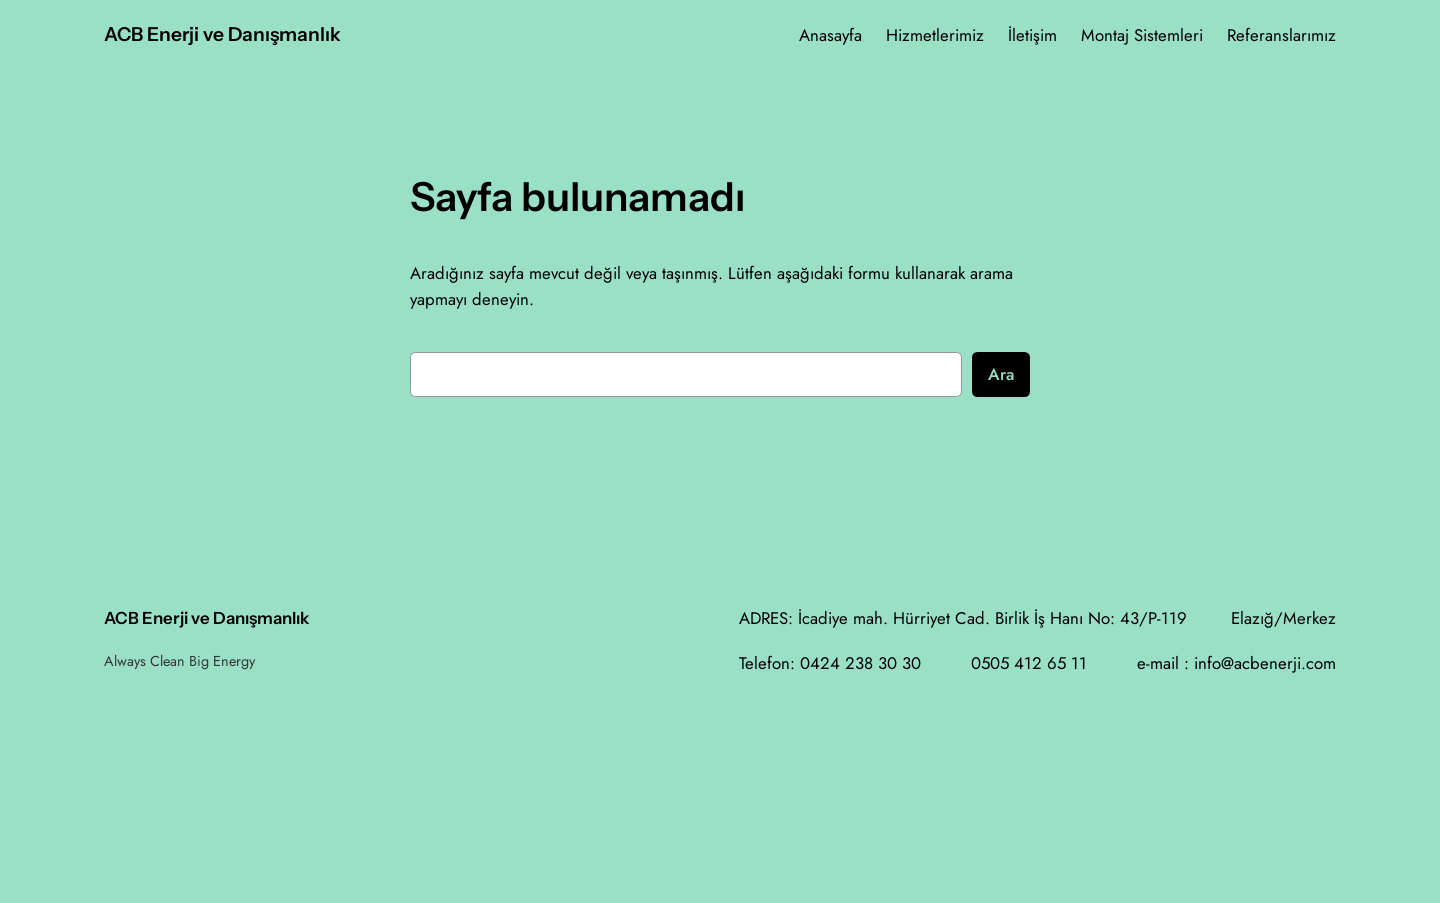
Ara (1001, 374)
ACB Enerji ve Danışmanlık (222, 34)
